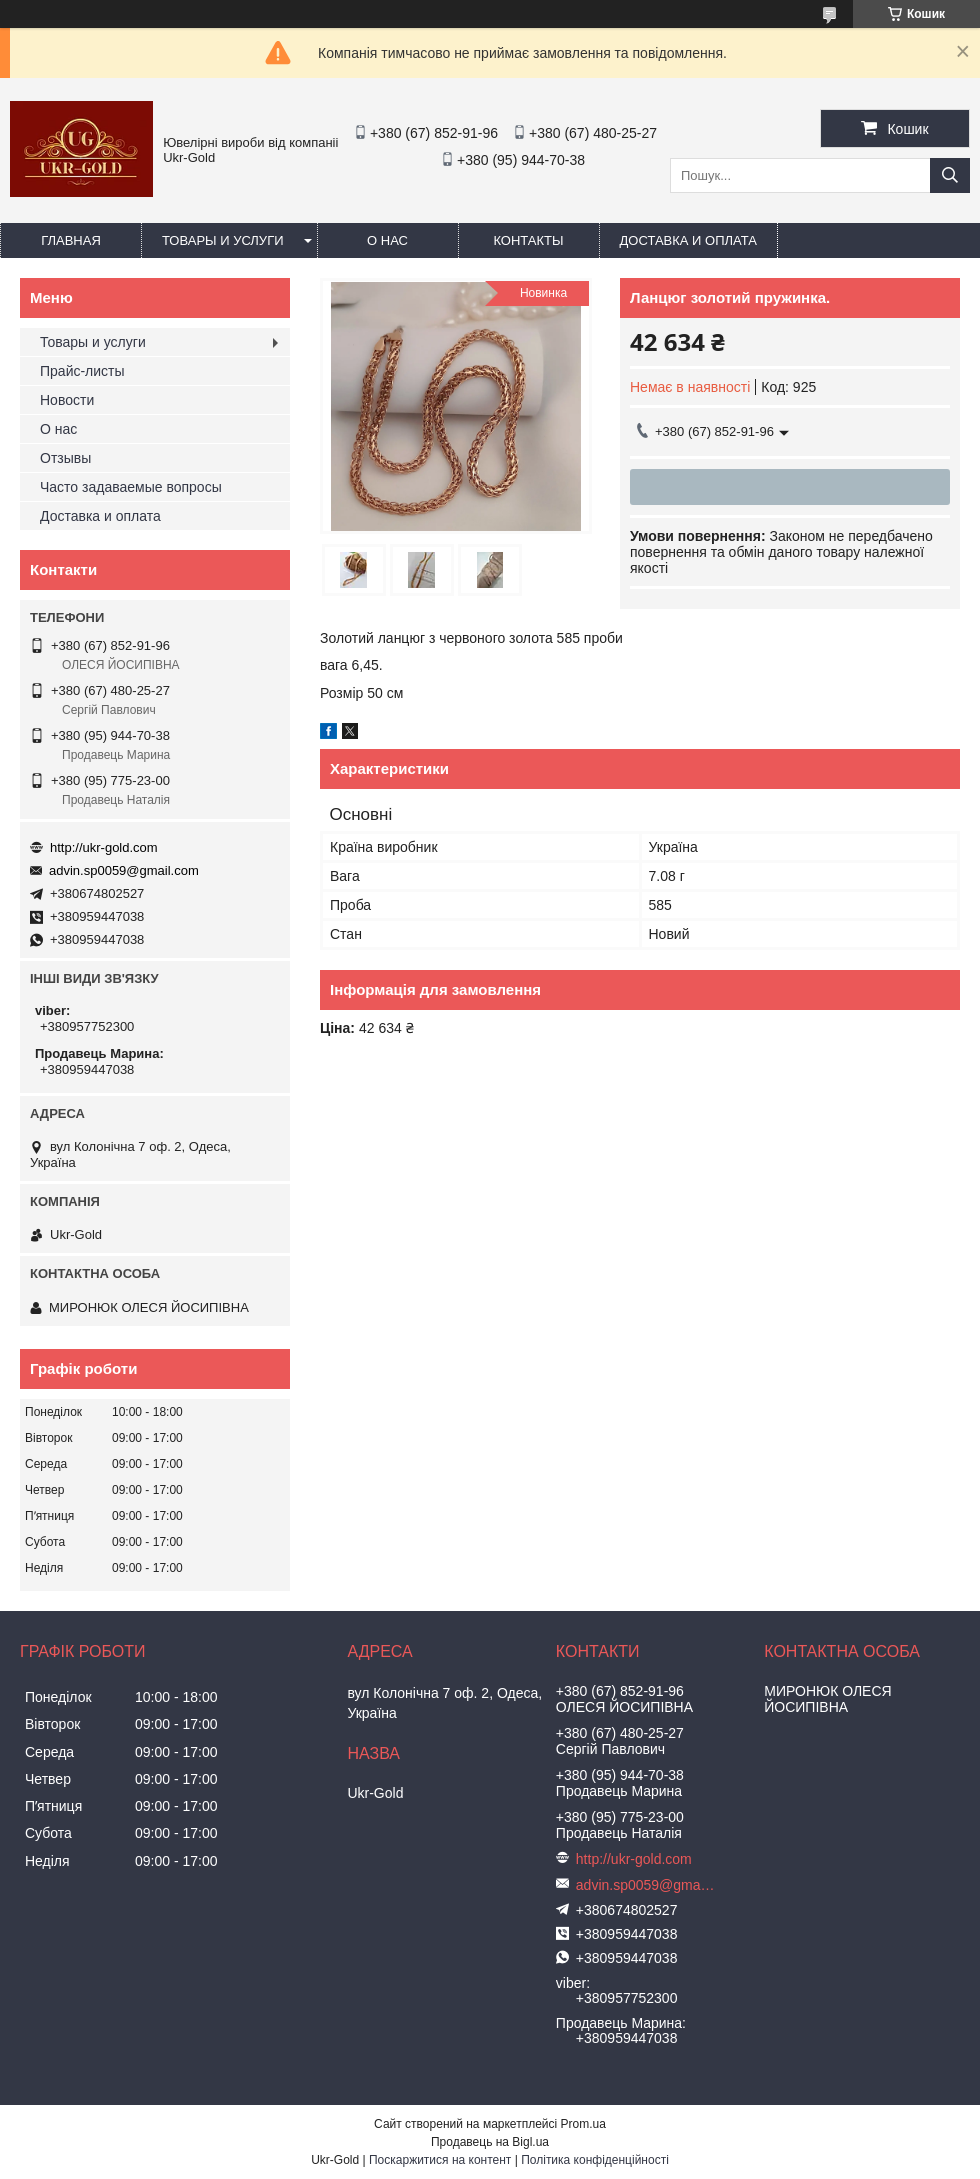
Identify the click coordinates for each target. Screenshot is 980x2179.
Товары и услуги (223, 240)
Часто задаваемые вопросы (131, 487)
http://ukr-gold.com (104, 847)
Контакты (528, 240)
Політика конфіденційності (595, 2160)
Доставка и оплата (688, 240)
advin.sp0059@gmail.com (124, 870)
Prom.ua (583, 2124)
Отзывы (65, 458)
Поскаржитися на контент (440, 2160)
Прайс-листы (82, 371)
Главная (71, 240)
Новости (67, 400)
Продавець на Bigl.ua (490, 2142)
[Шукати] (950, 175)
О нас (387, 240)
